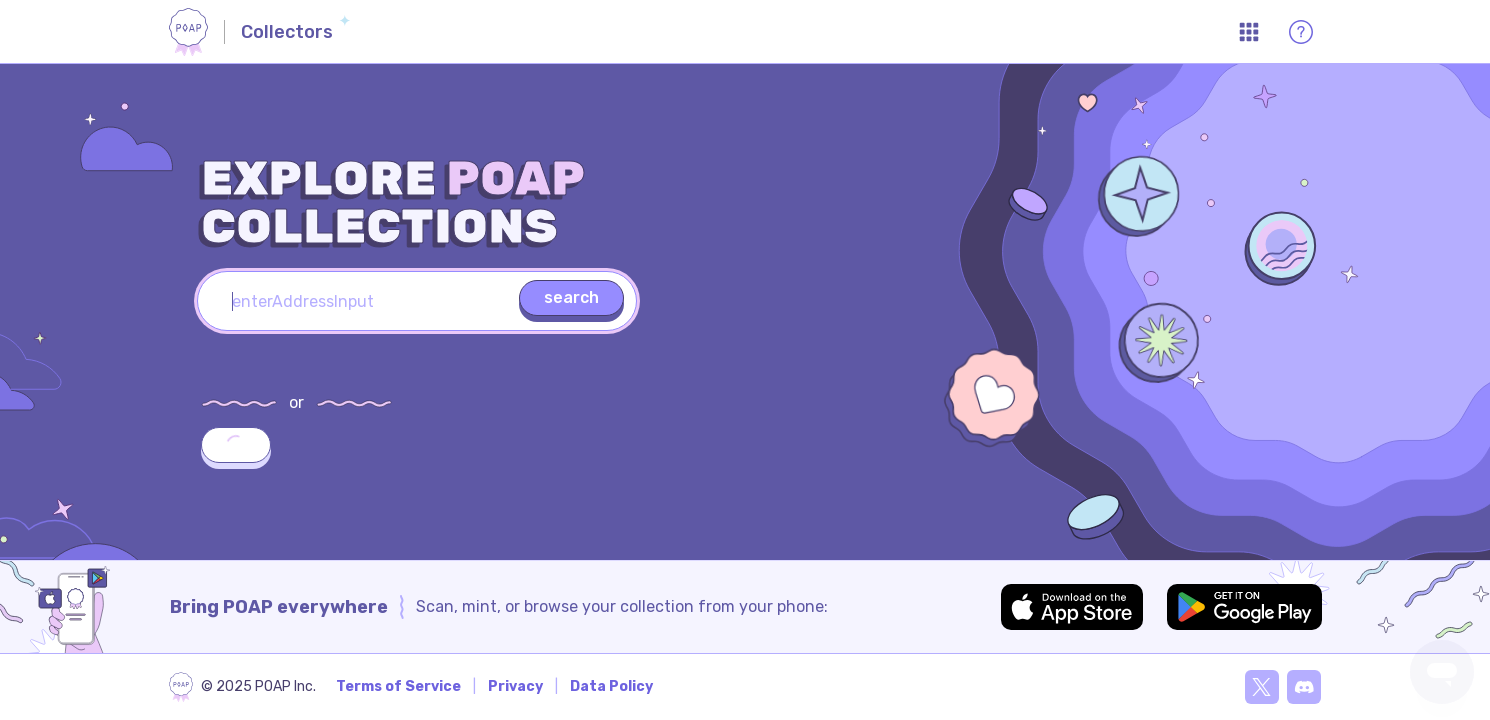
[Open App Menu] (1249, 32)
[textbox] (417, 301)
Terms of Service (398, 686)
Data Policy (611, 686)
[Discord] (1304, 687)
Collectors (287, 32)
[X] (1262, 687)
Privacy (515, 686)
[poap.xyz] (242, 687)
